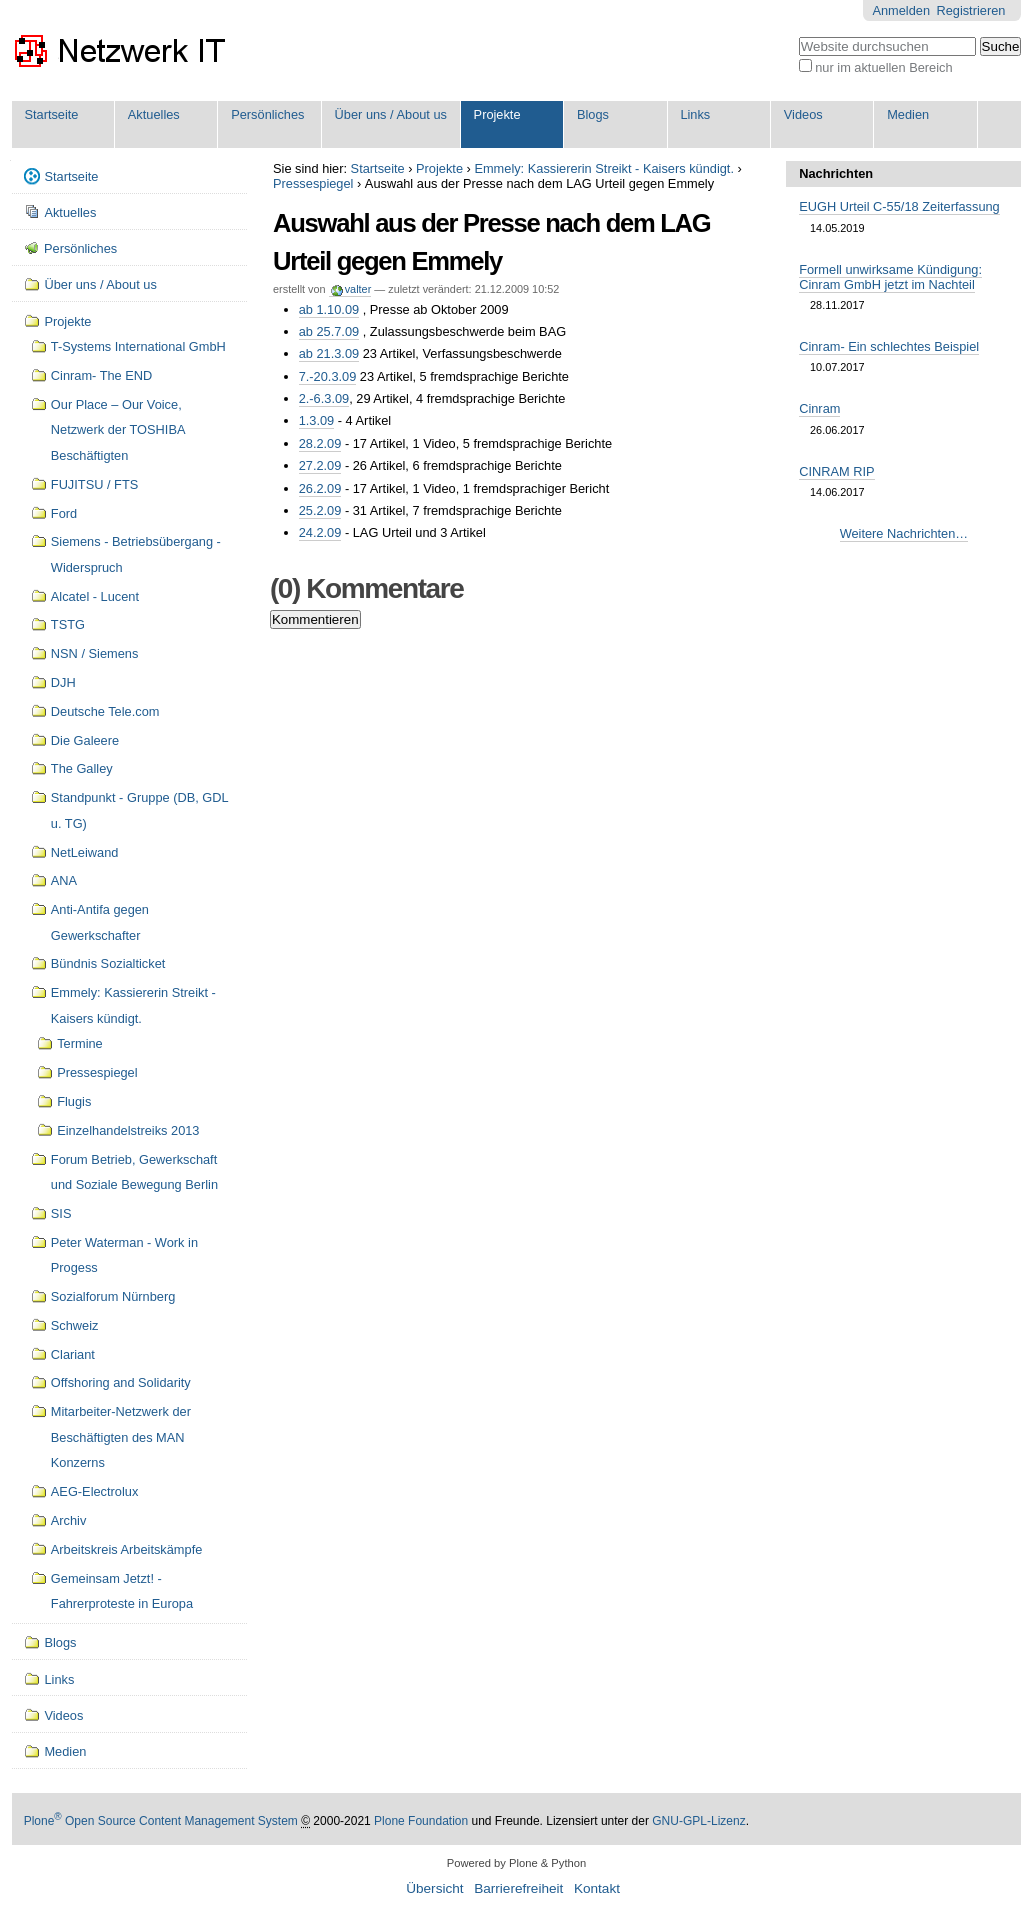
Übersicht (434, 1888)
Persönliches (267, 114)
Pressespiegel (313, 183)
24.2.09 (320, 532)
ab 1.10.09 (329, 309)
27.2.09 (320, 465)
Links (695, 114)
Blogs (593, 114)
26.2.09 (320, 488)
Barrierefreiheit (518, 1888)
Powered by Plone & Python (516, 1863)
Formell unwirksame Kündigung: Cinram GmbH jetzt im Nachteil (890, 277)
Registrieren (970, 10)
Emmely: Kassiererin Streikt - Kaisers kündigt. (604, 168)
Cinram (819, 408)
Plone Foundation (421, 1821)
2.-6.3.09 (324, 398)
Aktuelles (154, 114)
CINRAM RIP (836, 471)
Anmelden (901, 10)
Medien (908, 114)
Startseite (51, 114)
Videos (803, 114)
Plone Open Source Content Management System (161, 1821)
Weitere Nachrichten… (904, 533)
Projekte (497, 114)
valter (358, 289)
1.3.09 (317, 420)
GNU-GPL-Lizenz (698, 1821)
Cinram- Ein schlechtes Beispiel (889, 346)
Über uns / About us (391, 114)
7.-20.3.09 (328, 376)
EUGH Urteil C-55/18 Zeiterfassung (899, 206)
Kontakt (597, 1888)
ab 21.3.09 (329, 353)
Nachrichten (836, 173)
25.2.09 (320, 510)
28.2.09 (320, 443)
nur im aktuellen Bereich (883, 67)
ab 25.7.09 (329, 331)
